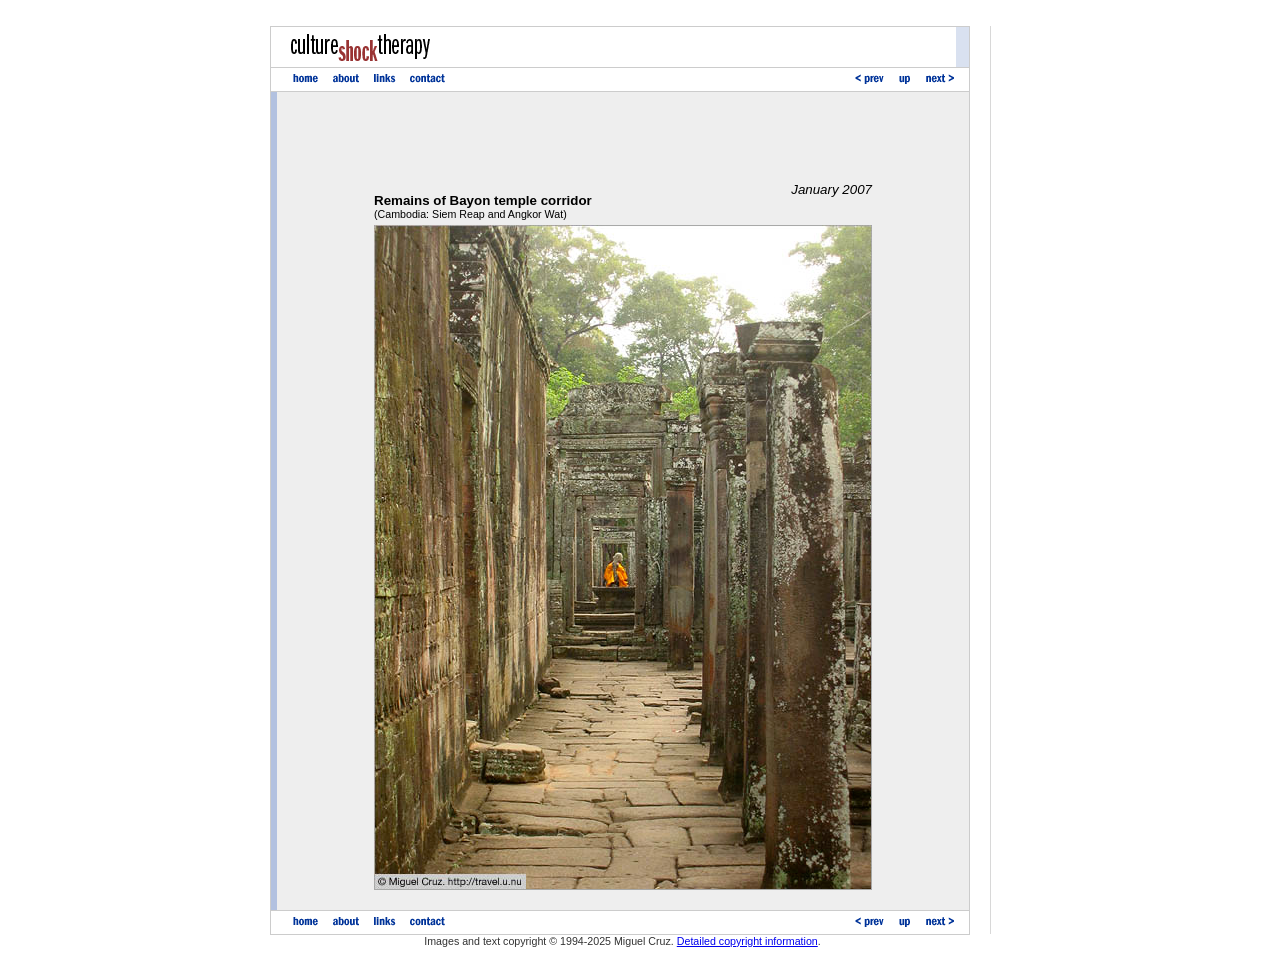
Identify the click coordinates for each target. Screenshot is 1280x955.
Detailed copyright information (747, 941)
